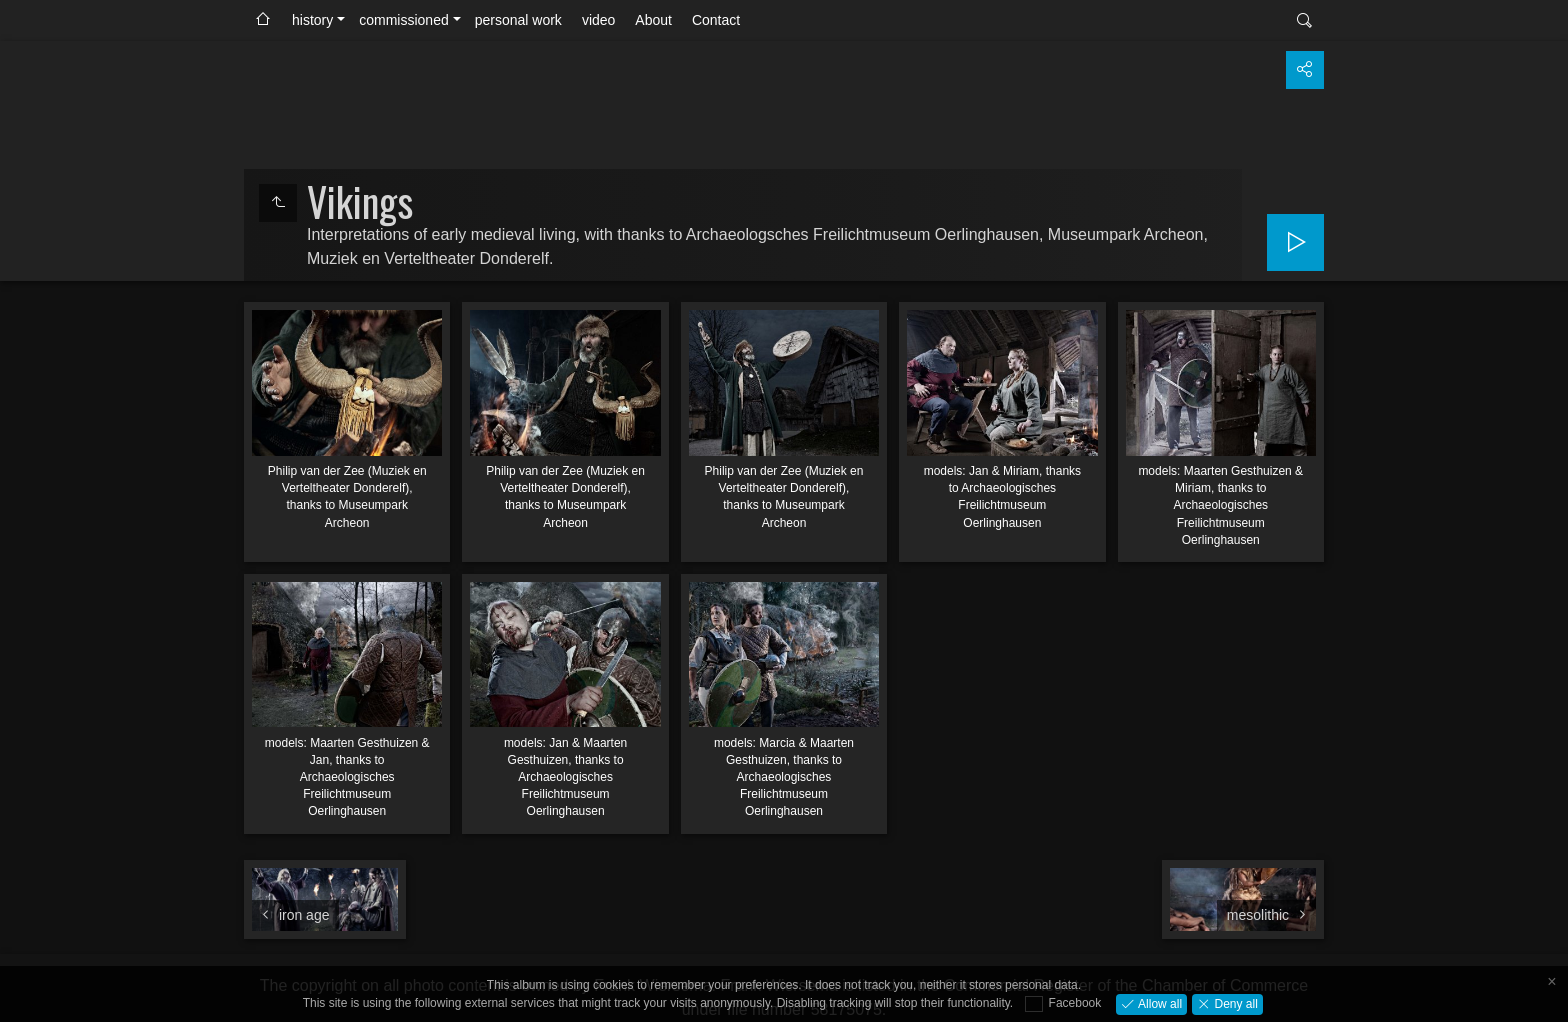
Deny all (1234, 1003)
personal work (518, 20)
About (653, 20)
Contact (716, 20)
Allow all (1158, 1003)
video (598, 20)
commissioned (403, 20)
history (312, 20)
